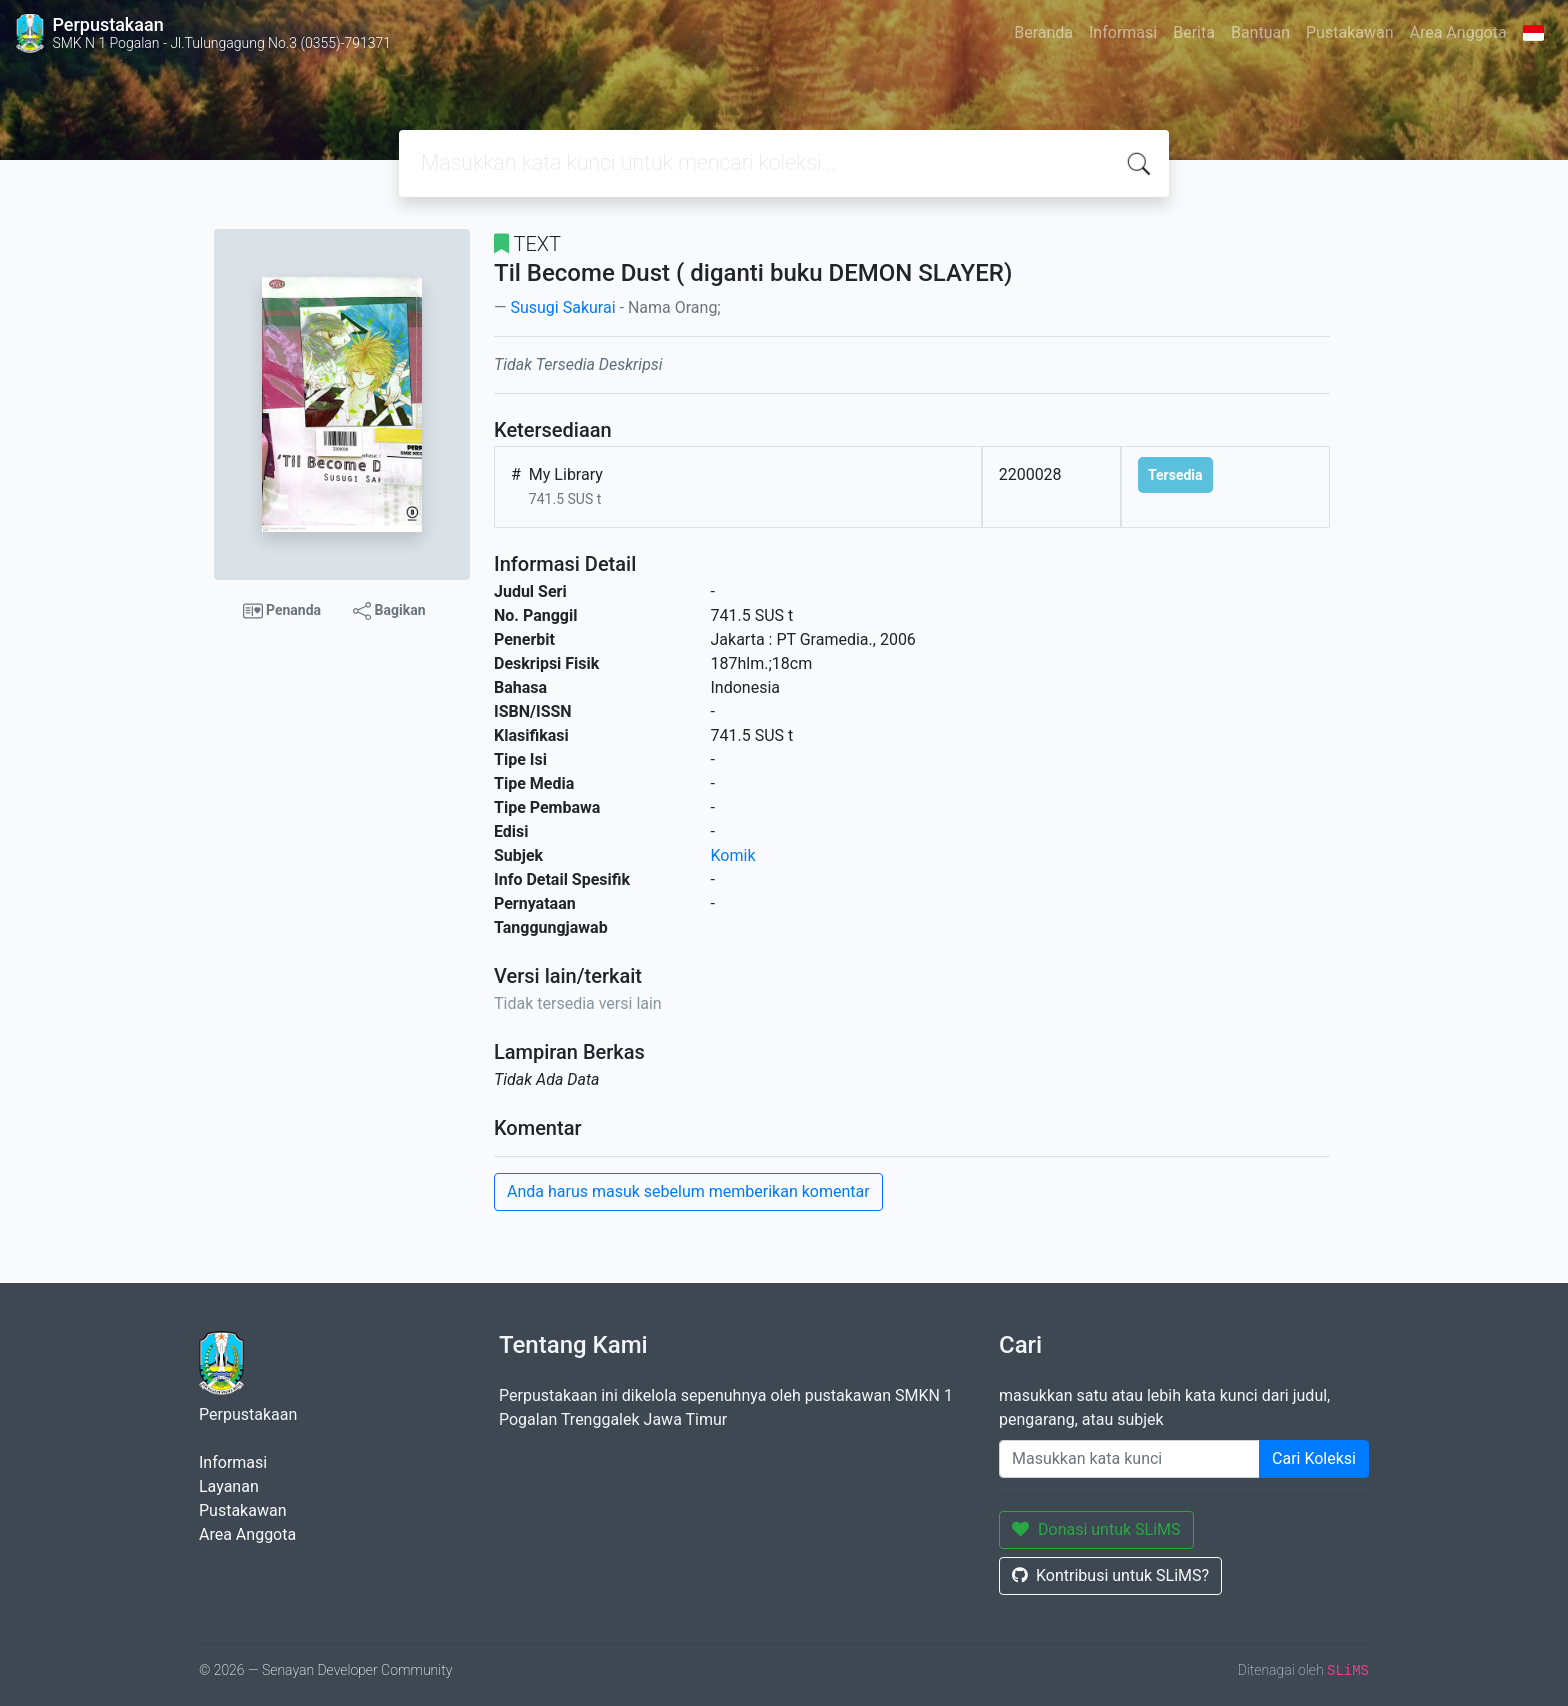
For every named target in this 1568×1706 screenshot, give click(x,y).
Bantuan (1260, 32)
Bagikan (389, 611)
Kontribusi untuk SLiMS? (1110, 1575)
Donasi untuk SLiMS (1096, 1529)
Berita (1194, 32)
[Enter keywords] (1129, 1459)
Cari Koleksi (1314, 1458)
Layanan (229, 1486)
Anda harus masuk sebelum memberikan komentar (688, 1191)
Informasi (1123, 32)
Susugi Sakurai (562, 307)
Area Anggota (1458, 32)
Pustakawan (1349, 32)
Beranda (1043, 32)
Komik (733, 855)
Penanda (282, 611)
